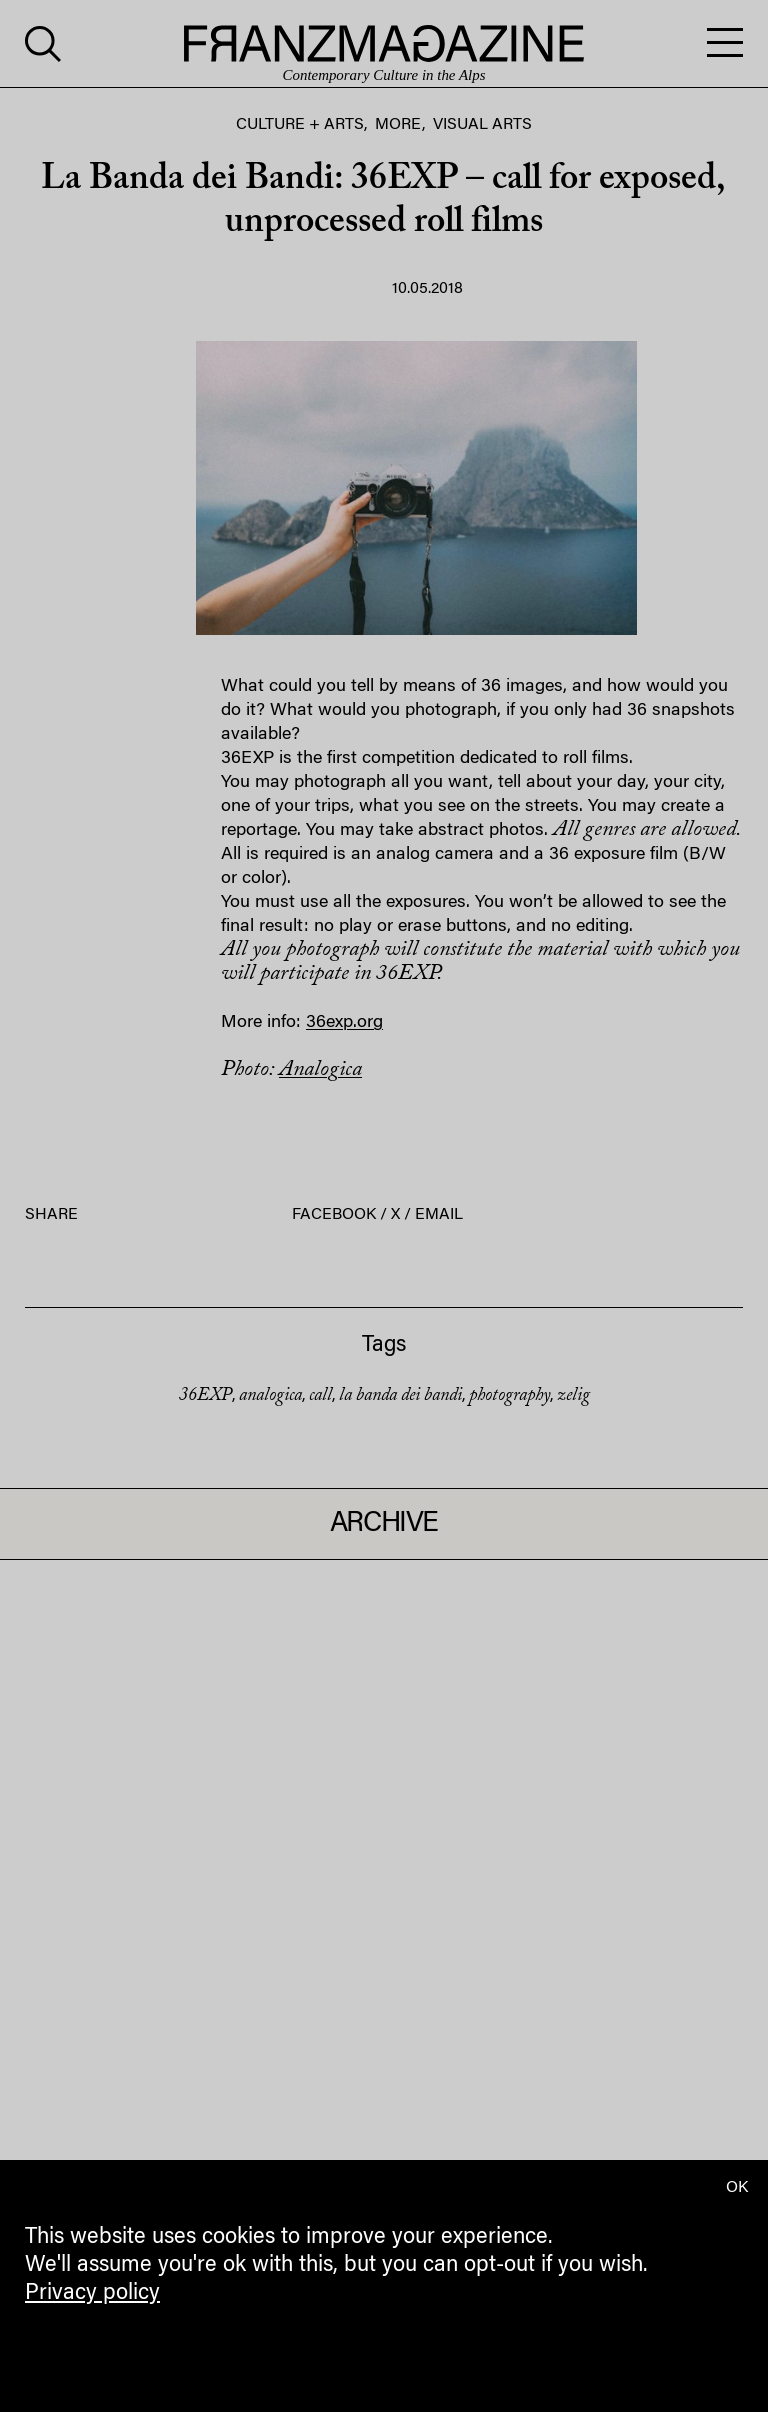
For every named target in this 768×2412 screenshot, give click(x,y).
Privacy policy (92, 2294)
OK (737, 2188)
